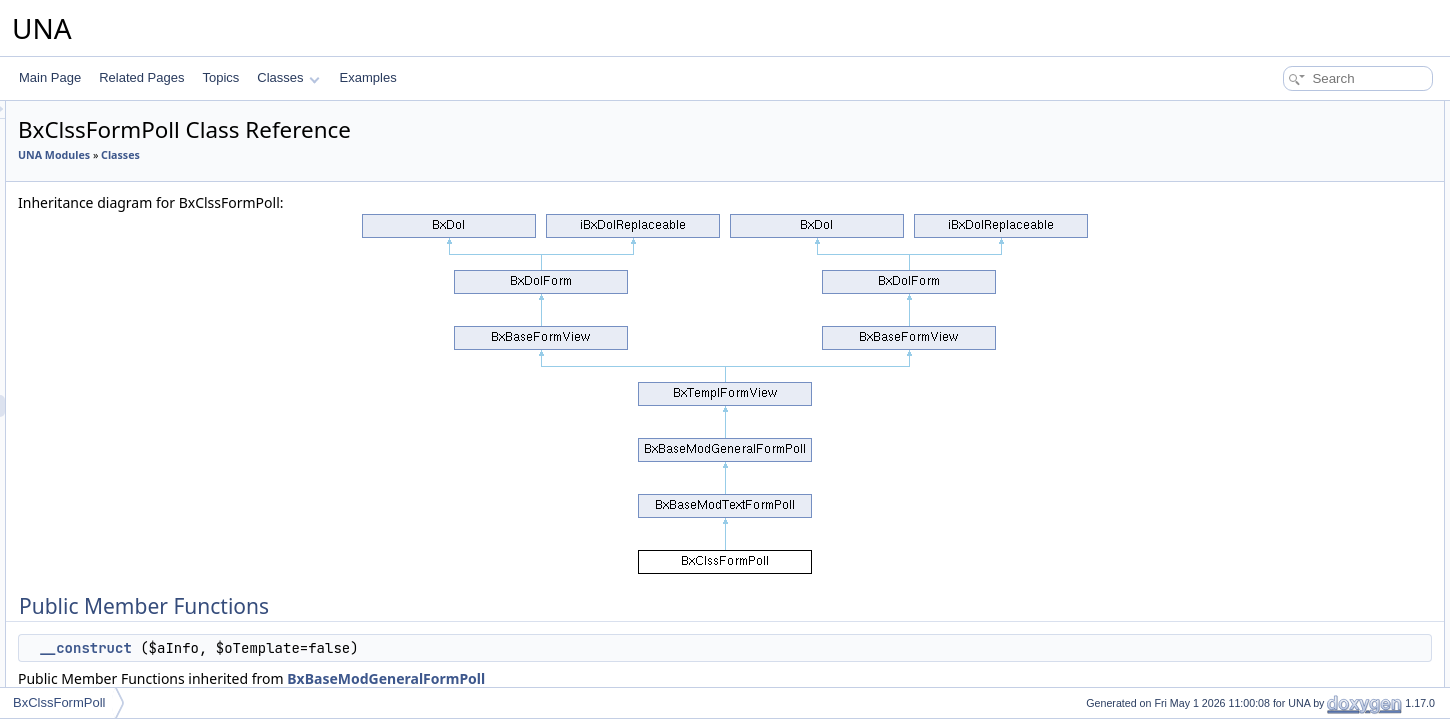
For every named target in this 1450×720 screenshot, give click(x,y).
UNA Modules (304, 155)
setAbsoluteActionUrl (1298, 486)
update (1261, 222)
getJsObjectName (1290, 574)
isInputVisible (1278, 684)
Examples (368, 77)
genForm (1267, 618)
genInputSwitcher (1289, 310)
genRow (1265, 662)
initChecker (1273, 178)
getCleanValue (1282, 244)
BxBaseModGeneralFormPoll (636, 678)
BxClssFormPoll (59, 702)
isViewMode (1275, 464)
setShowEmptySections (1306, 398)
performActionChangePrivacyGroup (1337, 354)
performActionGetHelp (1302, 332)
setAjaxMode (1277, 420)
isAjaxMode (1274, 442)
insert (1257, 200)
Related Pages (141, 77)
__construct (335, 648)
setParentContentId (1294, 156)
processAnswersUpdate (1306, 288)
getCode (1265, 508)
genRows (1268, 640)
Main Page (50, 77)
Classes (288, 77)
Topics (220, 77)
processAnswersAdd (1297, 266)
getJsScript (1272, 596)
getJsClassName (1288, 552)
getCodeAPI (1275, 530)
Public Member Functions (1294, 112)
